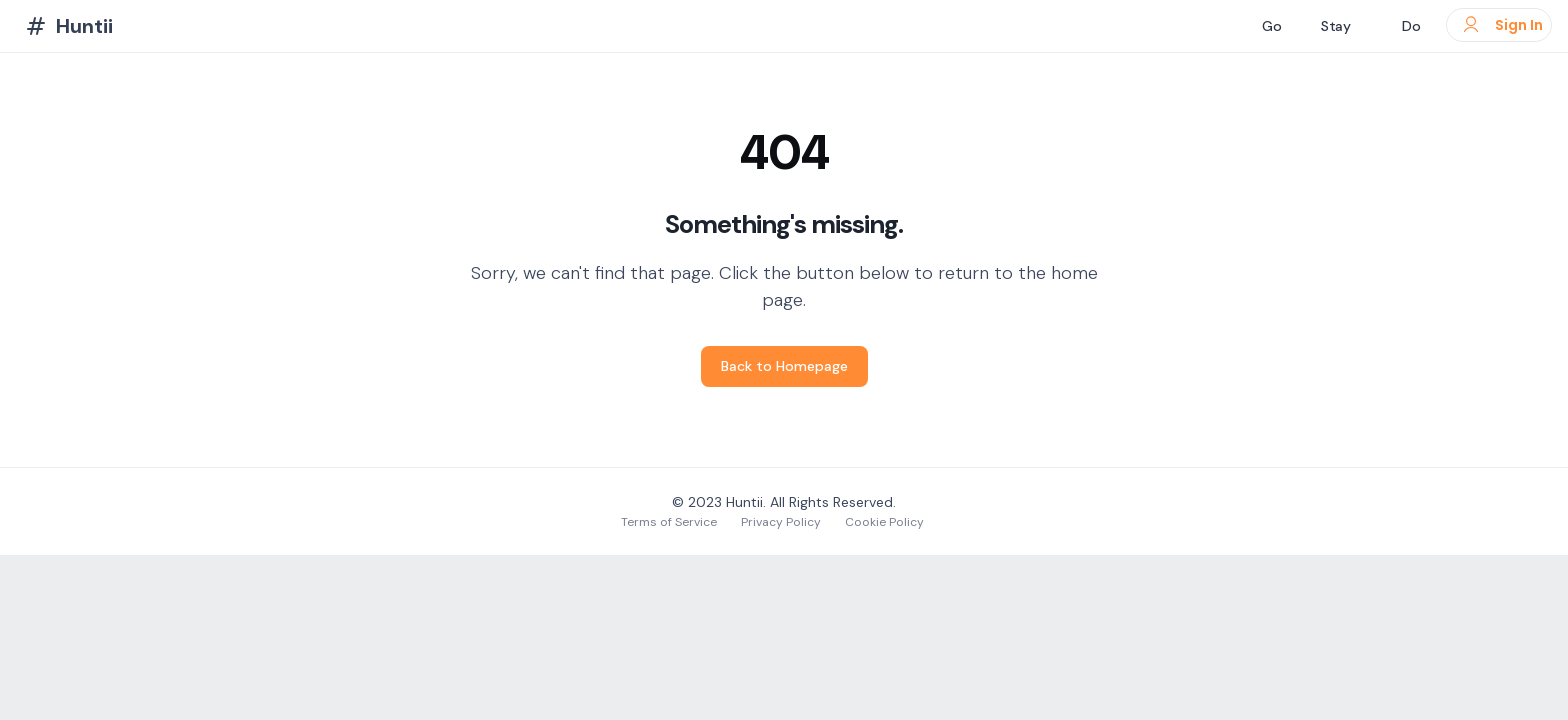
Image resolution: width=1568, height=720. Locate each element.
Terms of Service (669, 522)
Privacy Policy (781, 522)
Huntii (744, 502)
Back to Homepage (784, 366)
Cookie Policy (884, 522)
